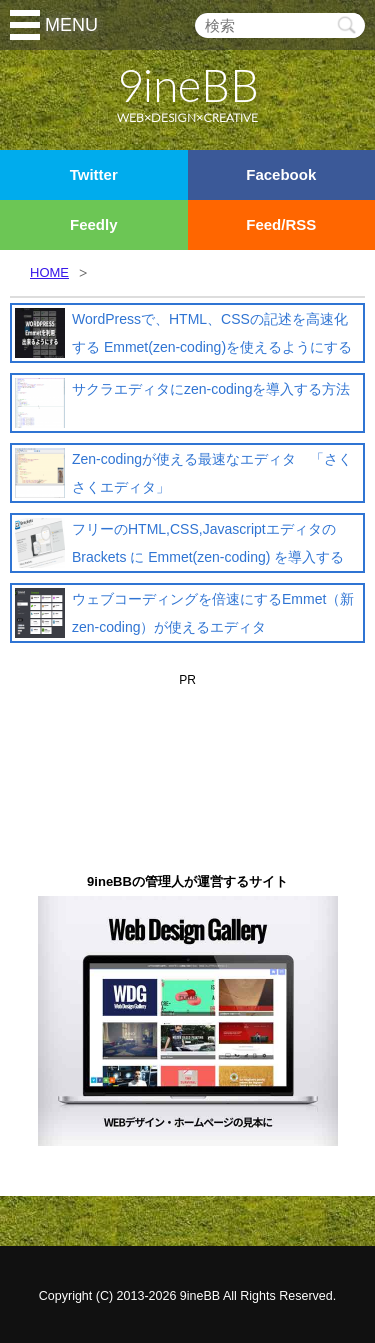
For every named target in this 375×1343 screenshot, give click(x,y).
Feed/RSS (281, 224)
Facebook (281, 174)
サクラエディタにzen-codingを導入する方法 (211, 389)
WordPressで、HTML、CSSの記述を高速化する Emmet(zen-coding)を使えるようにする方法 (212, 347)
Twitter (94, 174)
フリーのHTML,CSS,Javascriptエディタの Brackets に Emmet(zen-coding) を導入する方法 (208, 557)
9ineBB (200, 1296)
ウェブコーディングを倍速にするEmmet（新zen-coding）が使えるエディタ (213, 613)
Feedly (94, 224)
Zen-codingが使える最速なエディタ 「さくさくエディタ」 (212, 473)
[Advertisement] (188, 723)
